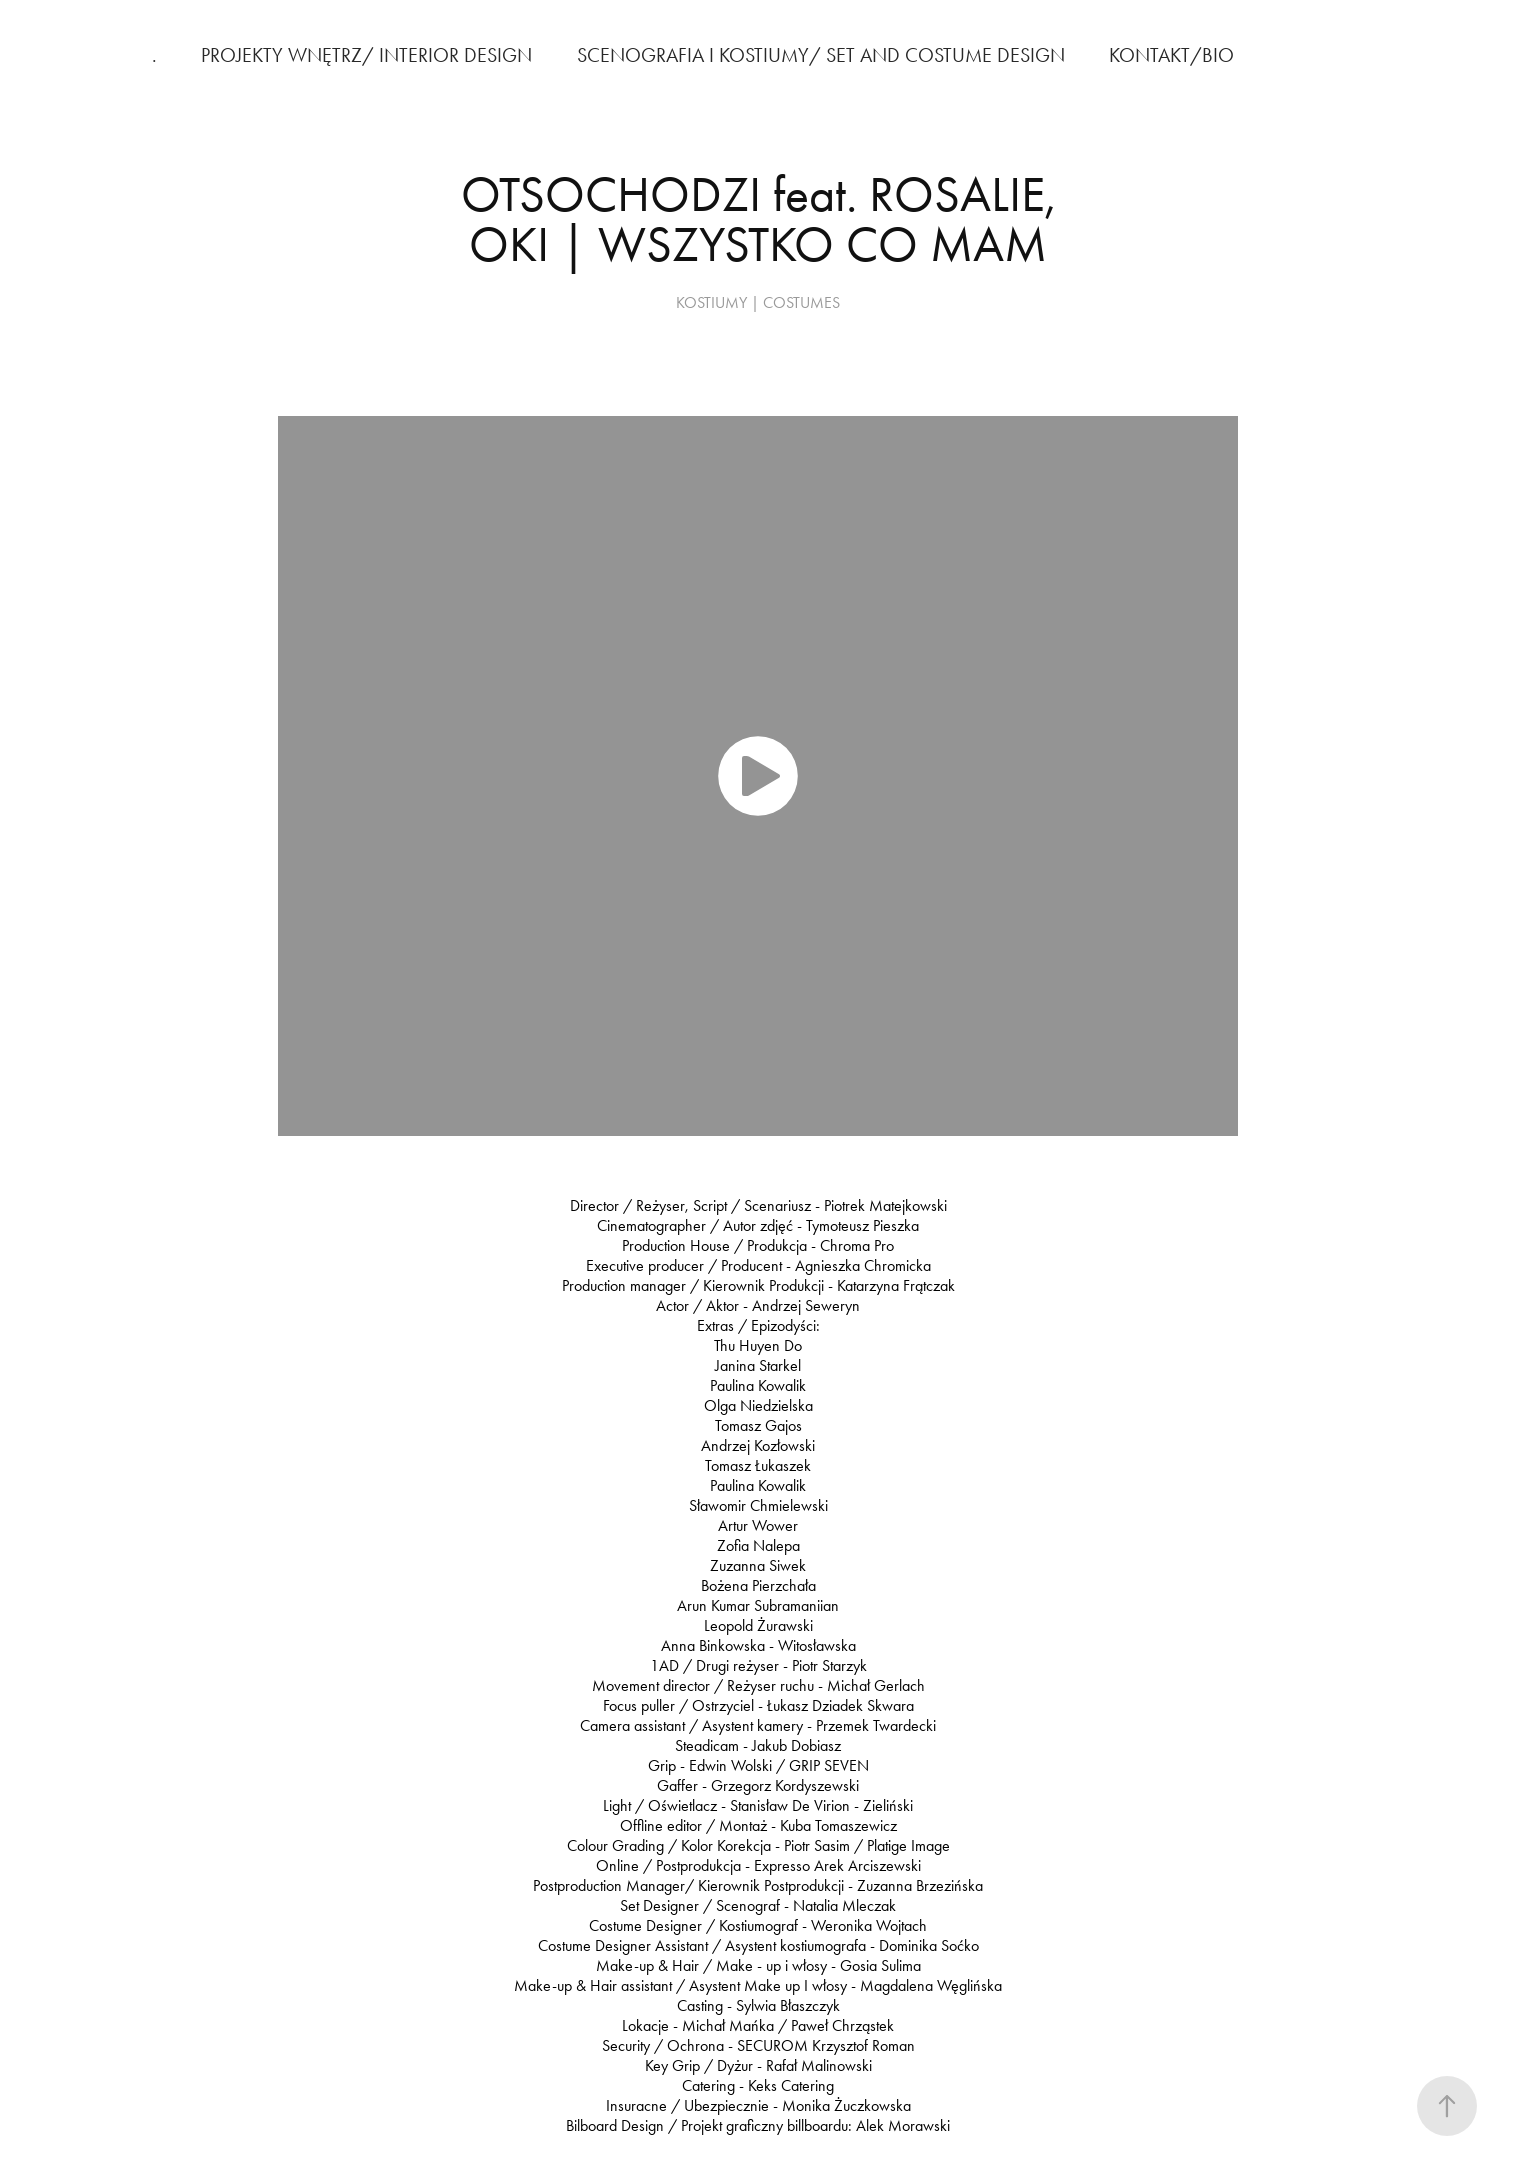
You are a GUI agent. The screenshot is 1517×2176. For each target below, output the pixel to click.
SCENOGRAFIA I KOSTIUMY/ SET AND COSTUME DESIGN (821, 55)
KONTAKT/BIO (1171, 55)
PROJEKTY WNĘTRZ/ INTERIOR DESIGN (366, 55)
